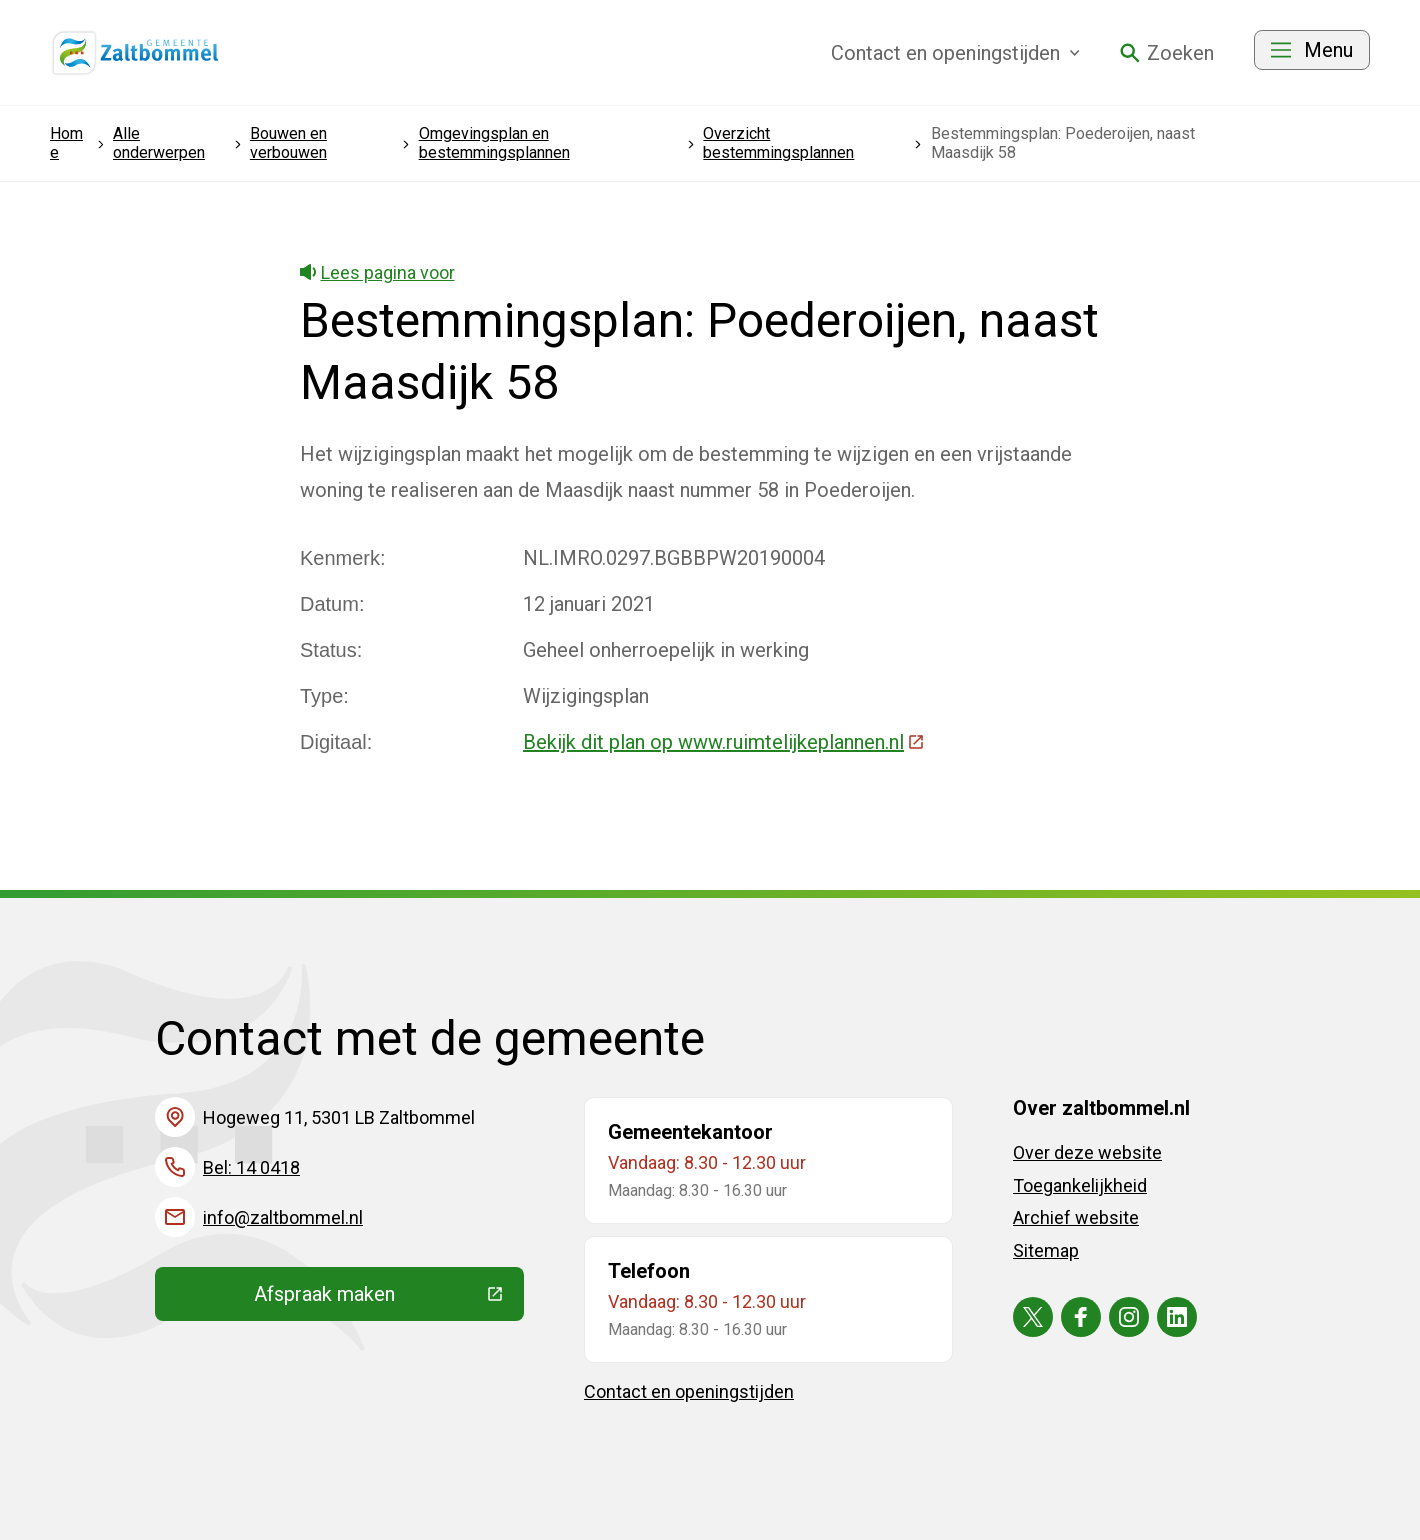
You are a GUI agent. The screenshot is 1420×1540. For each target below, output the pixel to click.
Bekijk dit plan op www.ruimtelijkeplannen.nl (724, 742)
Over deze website (1087, 1152)
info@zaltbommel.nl (283, 1217)
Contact (955, 53)
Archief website (1076, 1217)
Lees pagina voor (377, 272)
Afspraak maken (389, 1299)
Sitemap (1046, 1250)
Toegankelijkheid (1080, 1185)
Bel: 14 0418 (251, 1167)
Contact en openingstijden (689, 1391)
